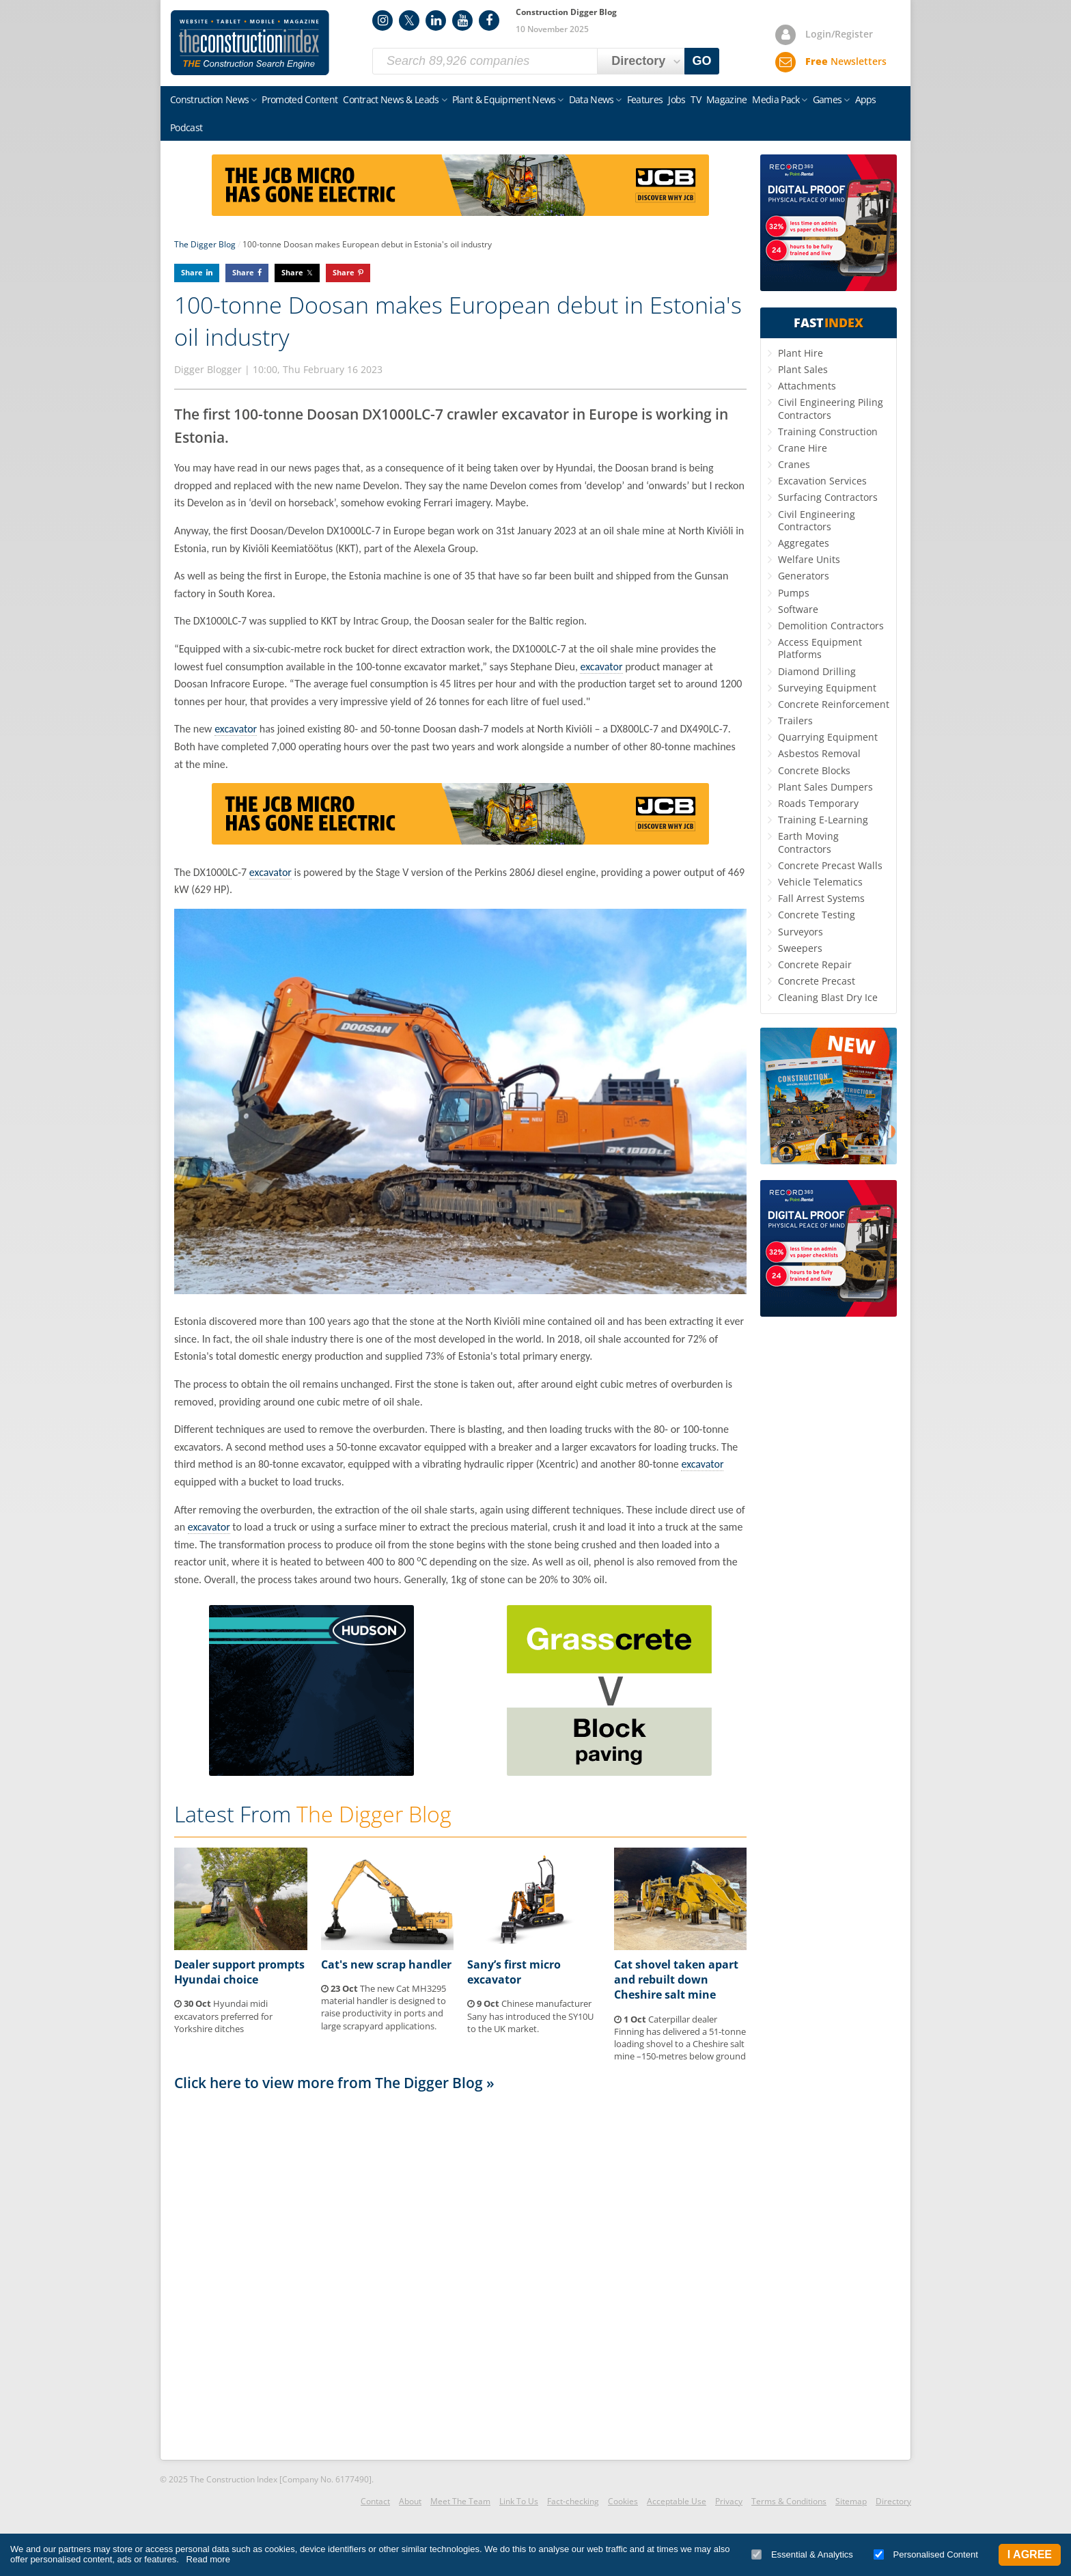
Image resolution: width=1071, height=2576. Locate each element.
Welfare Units (809, 559)
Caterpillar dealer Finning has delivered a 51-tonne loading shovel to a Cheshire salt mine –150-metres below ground (680, 2038)
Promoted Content (299, 99)
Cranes (794, 464)
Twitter (409, 20)
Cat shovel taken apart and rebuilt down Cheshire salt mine (676, 1980)
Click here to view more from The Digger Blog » (334, 2082)
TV (696, 99)
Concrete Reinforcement (833, 704)
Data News (591, 99)
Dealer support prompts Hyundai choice (239, 1972)
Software (798, 609)
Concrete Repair (815, 964)
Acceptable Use (676, 2501)
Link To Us (518, 2501)
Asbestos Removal (819, 753)
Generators (803, 575)
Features (645, 99)
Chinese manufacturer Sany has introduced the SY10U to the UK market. (530, 2015)
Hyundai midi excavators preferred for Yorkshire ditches (223, 2015)
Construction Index (250, 43)
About (410, 2501)
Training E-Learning (823, 819)
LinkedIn (436, 20)
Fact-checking (573, 2501)
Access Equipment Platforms (820, 648)
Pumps (793, 592)
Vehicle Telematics (820, 881)
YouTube (462, 20)
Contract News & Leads (391, 99)
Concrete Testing (816, 914)
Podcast (186, 127)
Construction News (209, 99)
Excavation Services (822, 480)
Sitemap (851, 2501)
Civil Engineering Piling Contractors (830, 408)
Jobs (676, 99)
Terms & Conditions (788, 2501)
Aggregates (803, 542)
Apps (865, 99)
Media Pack (775, 99)
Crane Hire (802, 447)
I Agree (1029, 2554)
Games (827, 99)
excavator (601, 666)
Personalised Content (926, 2554)
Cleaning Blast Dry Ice (828, 997)
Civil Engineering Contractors (816, 520)
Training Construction (828, 431)
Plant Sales (803, 369)
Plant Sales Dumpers (825, 786)
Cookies (623, 2501)
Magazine (726, 99)
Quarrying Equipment (828, 736)
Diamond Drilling (817, 671)
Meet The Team (460, 2501)
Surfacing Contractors (828, 497)
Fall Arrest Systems (821, 898)
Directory (893, 2501)
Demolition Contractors (831, 625)
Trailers (795, 720)
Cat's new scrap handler (386, 1964)
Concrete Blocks (814, 770)
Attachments (807, 385)
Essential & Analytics (802, 2554)
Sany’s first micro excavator (514, 1972)
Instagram (382, 20)
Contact (375, 2501)
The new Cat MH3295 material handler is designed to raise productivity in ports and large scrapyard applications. (383, 2007)
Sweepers (800, 948)
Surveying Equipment (827, 687)
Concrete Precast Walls (830, 865)
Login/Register (839, 33)
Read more (208, 2559)
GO (702, 61)
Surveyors (800, 931)
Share (192, 272)
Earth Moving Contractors (808, 842)
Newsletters (846, 61)
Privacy (728, 2501)
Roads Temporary (818, 803)
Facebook (489, 20)
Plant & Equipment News (504, 99)
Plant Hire (800, 352)
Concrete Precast (816, 980)
